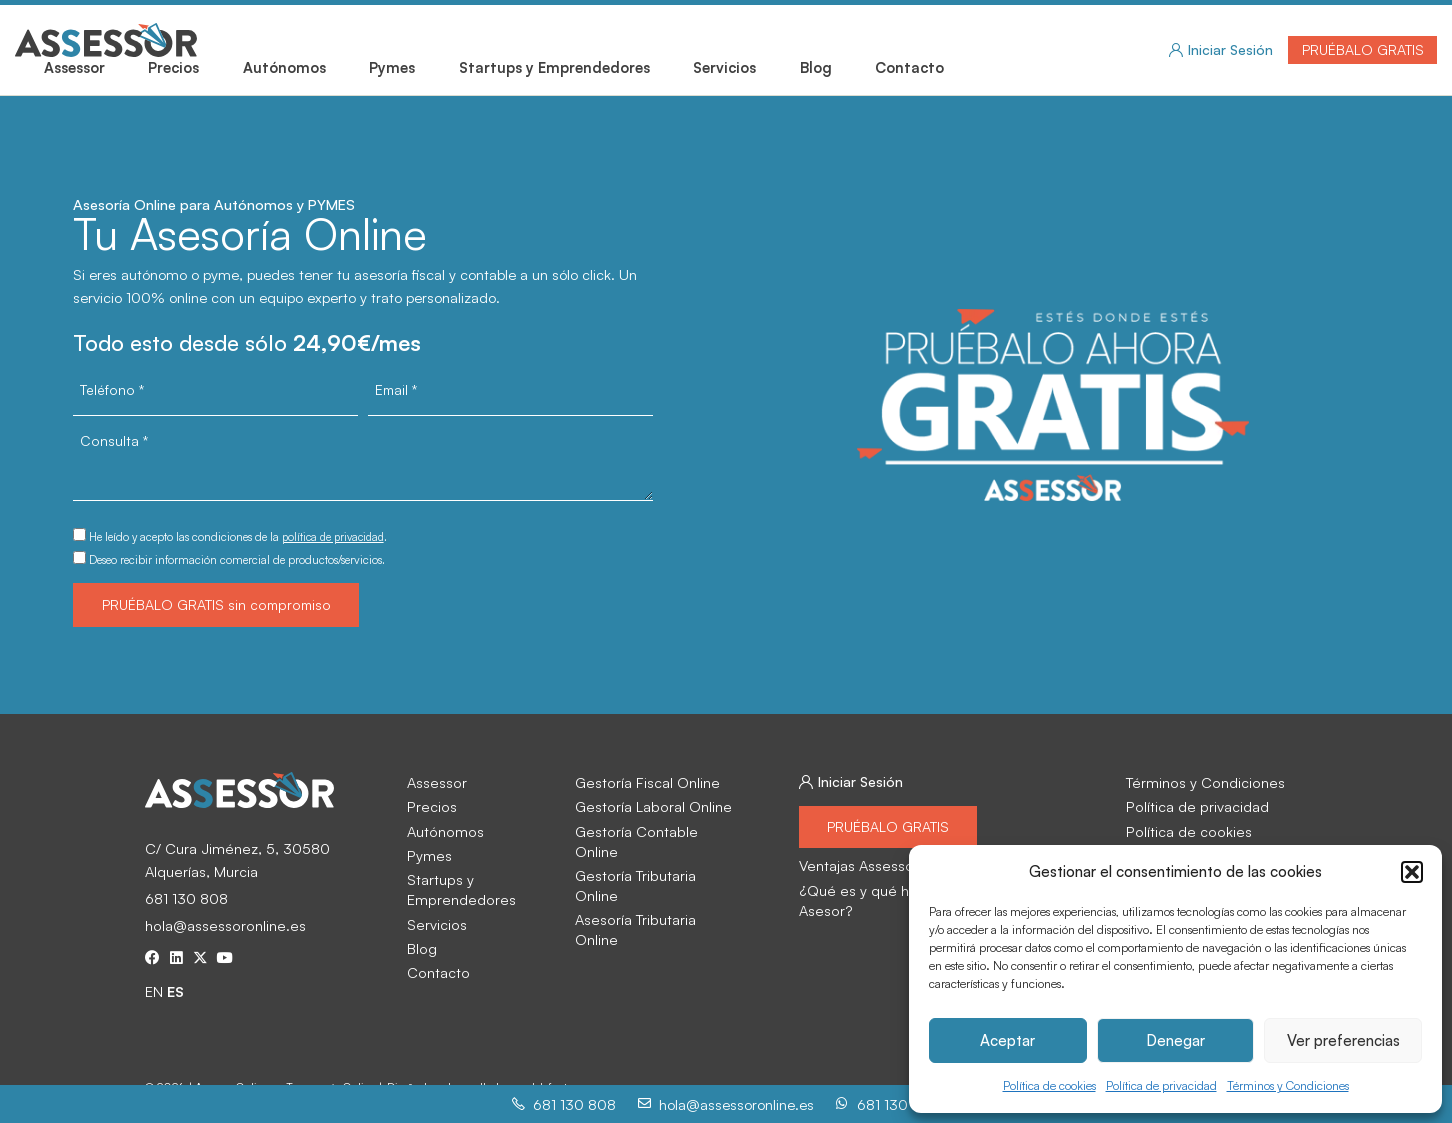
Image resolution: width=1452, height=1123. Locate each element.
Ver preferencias (1343, 1040)
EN (154, 995)
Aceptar (1007, 1040)
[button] (1412, 872)
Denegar (1175, 1040)
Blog (816, 67)
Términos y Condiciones (1288, 1086)
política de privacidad (337, 536)
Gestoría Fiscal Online (645, 784)
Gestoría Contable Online (657, 833)
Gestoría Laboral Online (651, 808)
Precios (173, 67)
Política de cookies (1049, 1086)
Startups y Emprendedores (554, 67)
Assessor (74, 67)
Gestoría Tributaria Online (657, 857)
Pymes (392, 67)
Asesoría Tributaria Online (657, 881)
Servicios (724, 67)
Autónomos (284, 67)
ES (175, 995)
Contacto (909, 67)
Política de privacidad (1161, 1086)
